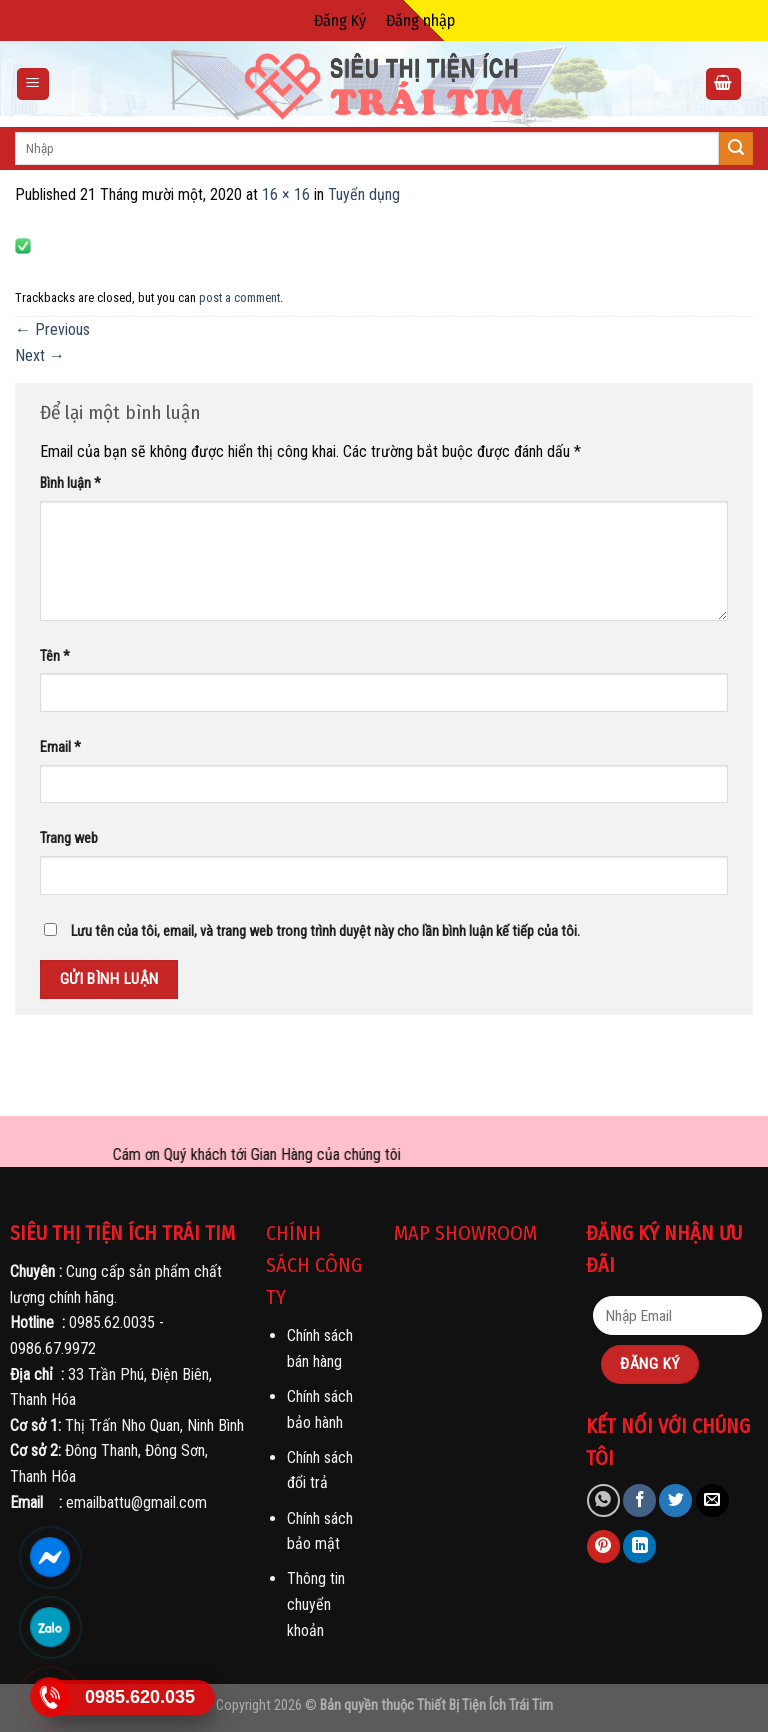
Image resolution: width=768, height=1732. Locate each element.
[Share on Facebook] (639, 1500)
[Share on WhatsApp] (603, 1500)
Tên (55, 656)
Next (40, 355)
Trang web (69, 838)
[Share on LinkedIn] (639, 1546)
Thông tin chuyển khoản (316, 1604)
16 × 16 (286, 194)
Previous (52, 329)
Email (60, 747)
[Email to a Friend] (712, 1500)
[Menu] (33, 84)
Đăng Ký (340, 20)
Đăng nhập (420, 20)
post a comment (239, 297)
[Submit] (736, 149)
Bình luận (70, 483)
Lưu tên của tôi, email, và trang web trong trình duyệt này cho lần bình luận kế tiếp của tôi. (325, 931)
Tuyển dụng (364, 194)
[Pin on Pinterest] (603, 1546)
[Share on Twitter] (675, 1500)
